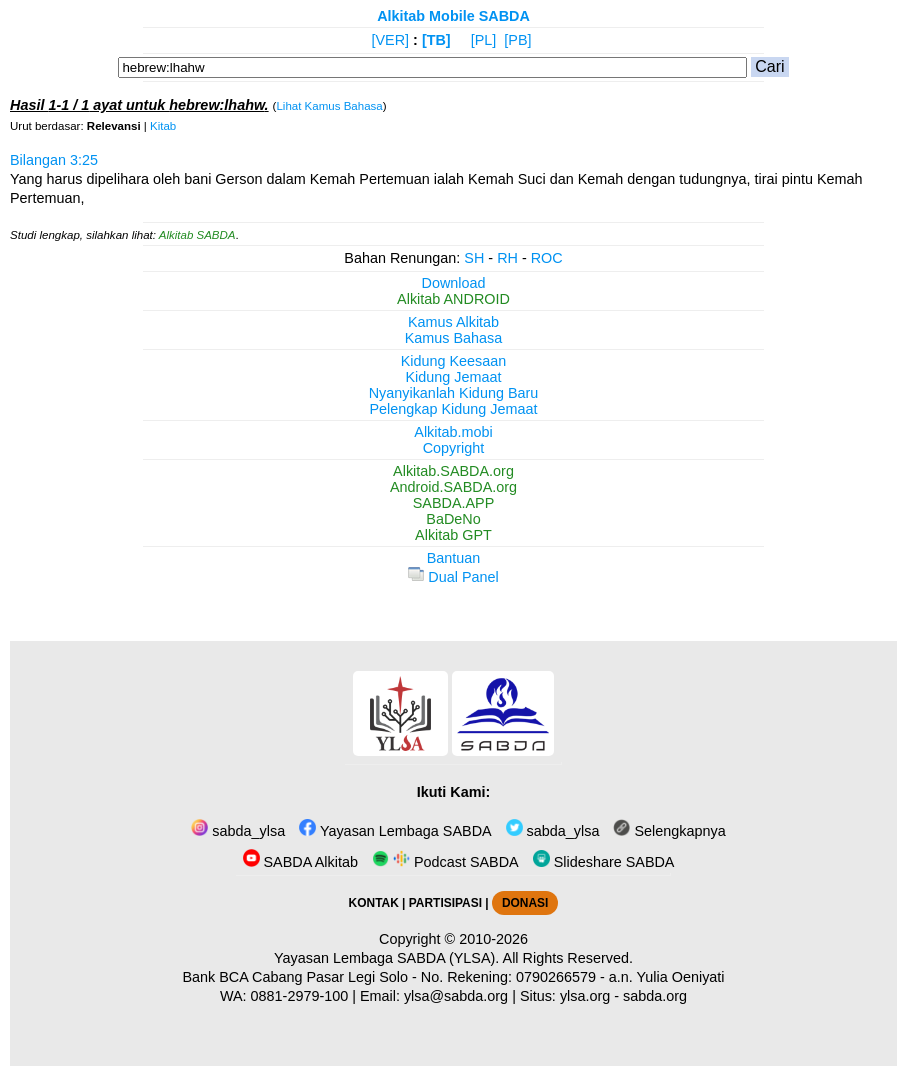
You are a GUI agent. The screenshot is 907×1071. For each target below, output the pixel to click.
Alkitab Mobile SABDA (453, 16)
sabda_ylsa (238, 831)
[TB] (436, 40)
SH (474, 258)
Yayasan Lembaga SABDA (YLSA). (386, 958)
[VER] (391, 40)
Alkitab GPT (453, 535)
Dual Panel (453, 577)
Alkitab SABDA (197, 235)
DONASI (525, 903)
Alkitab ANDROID (453, 299)
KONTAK (374, 903)
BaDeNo (453, 519)
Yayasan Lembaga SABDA (395, 831)
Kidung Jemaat (454, 377)
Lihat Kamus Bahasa (329, 106)
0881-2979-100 (300, 996)
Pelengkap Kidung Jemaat (453, 409)
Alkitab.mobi (453, 432)
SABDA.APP (454, 503)
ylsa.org (585, 996)
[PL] (484, 40)
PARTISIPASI (445, 903)
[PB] (517, 40)
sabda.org (655, 996)
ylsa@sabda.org (456, 996)
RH (507, 258)
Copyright (454, 448)
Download (454, 283)
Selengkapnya (669, 831)
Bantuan (454, 558)
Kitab (163, 126)
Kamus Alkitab (453, 322)
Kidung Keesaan (454, 361)
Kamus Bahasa (454, 338)
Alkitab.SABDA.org (453, 471)
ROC (547, 258)
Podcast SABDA (445, 862)
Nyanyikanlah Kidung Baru (454, 393)
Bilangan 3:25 (54, 160)
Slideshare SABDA (604, 862)
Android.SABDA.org (453, 487)
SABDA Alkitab (300, 862)
